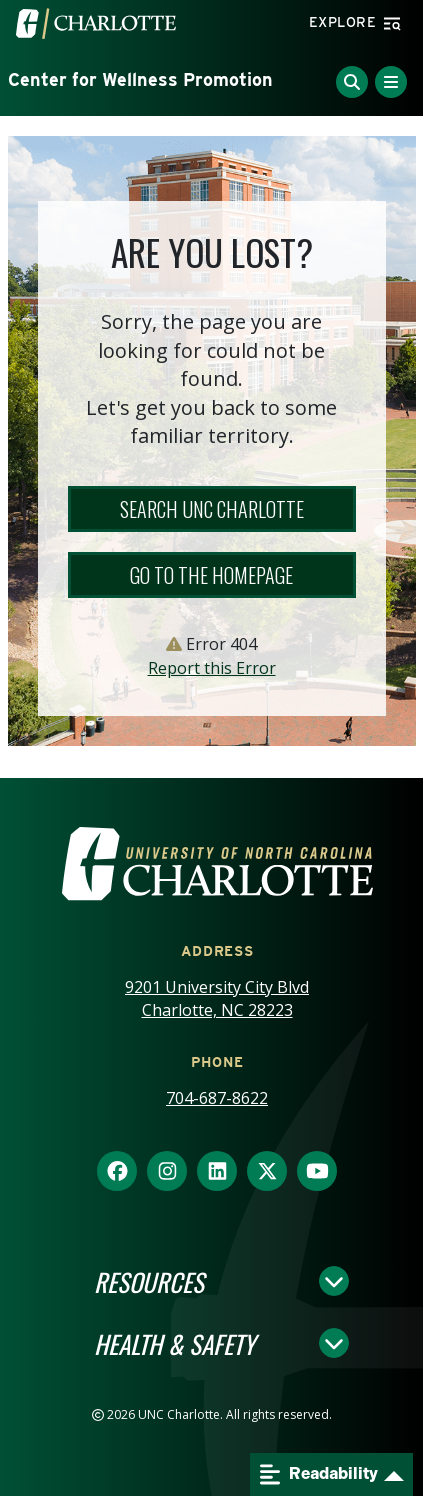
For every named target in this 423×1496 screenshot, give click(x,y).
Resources (149, 1281)
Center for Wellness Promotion (140, 79)
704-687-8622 (217, 1098)
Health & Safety (174, 1343)
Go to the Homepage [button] (211, 575)
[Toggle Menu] (391, 82)
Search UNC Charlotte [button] (212, 509)
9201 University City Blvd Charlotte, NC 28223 (217, 998)
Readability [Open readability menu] (319, 1474)
